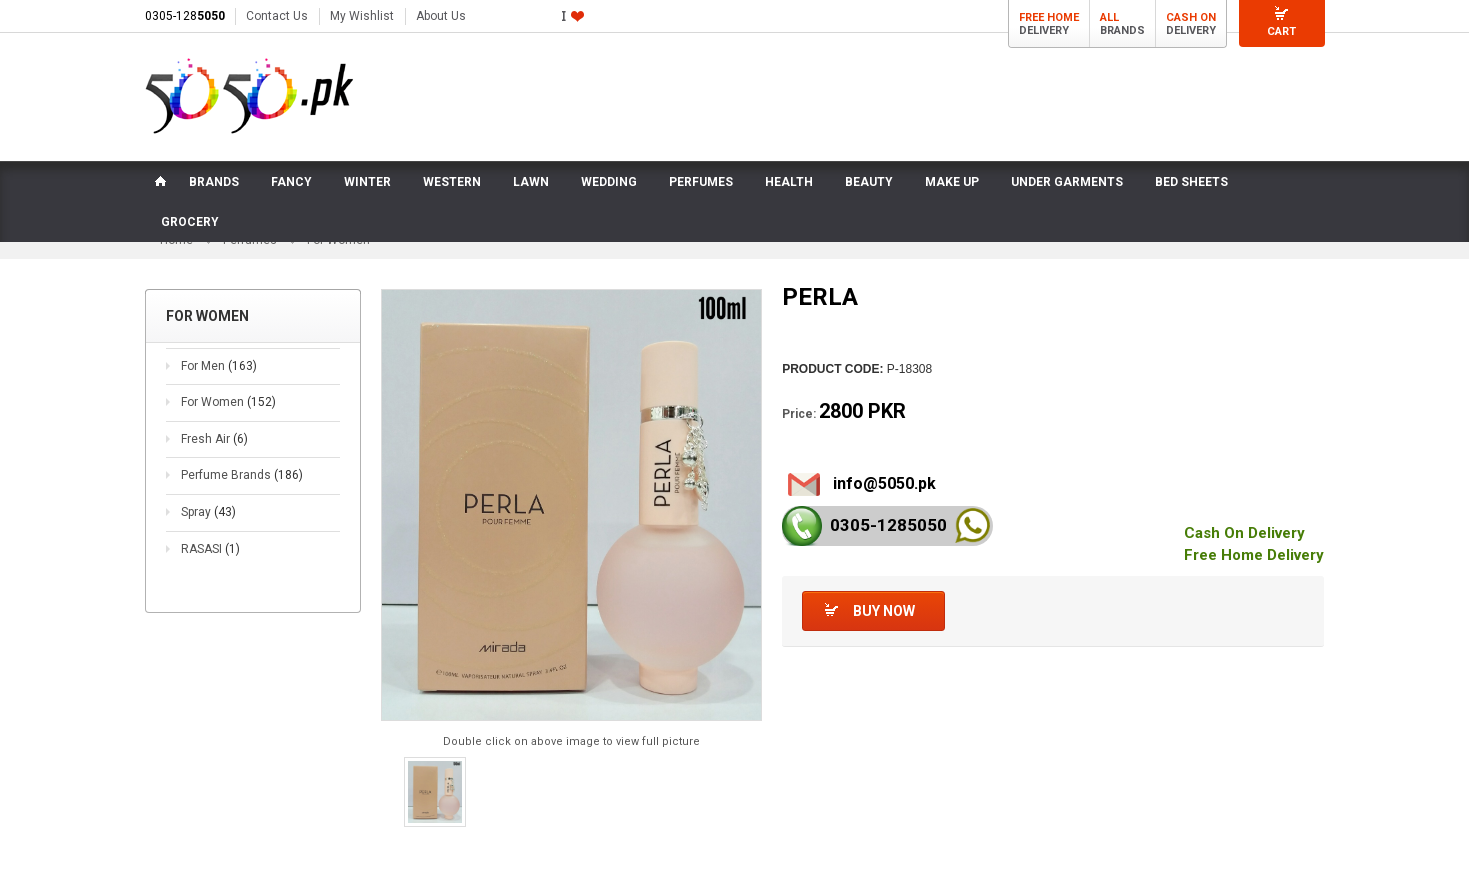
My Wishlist (362, 16)
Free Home (1049, 17)
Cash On (1191, 17)
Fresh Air (214, 440)
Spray (208, 513)
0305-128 (185, 16)
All (1109, 17)
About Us (441, 16)
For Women (228, 403)
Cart (1281, 31)
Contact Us (277, 16)
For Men (219, 367)
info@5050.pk (884, 484)
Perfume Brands (242, 477)
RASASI (210, 550)
